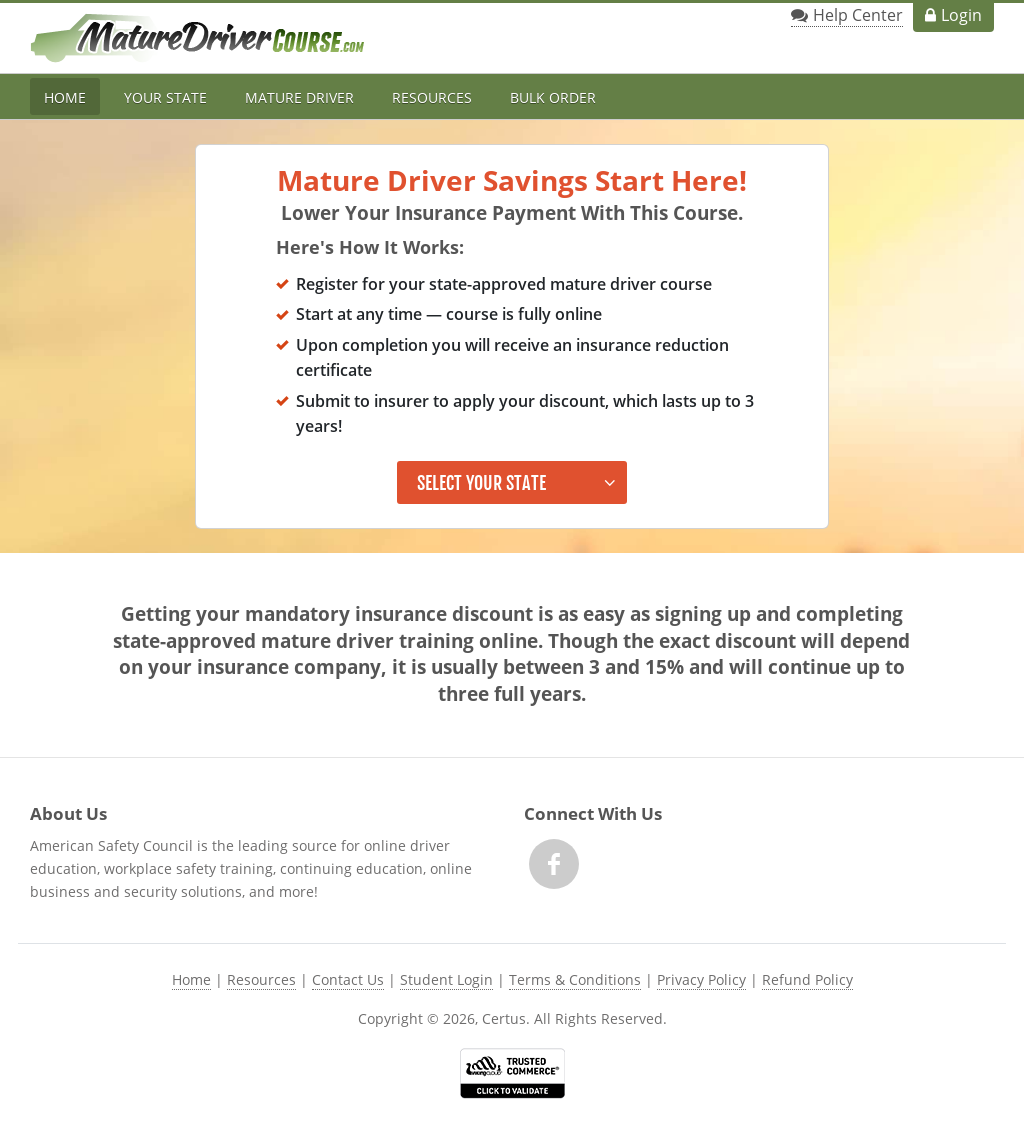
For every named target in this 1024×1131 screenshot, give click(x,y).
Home (65, 97)
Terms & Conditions (575, 979)
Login (961, 15)
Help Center (858, 15)
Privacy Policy (701, 979)
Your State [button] (165, 97)
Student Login (446, 979)
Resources (432, 97)
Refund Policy (807, 979)
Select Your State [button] (481, 483)
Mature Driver (299, 97)
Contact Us (348, 979)
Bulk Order (553, 97)
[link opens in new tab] (512, 1073)
